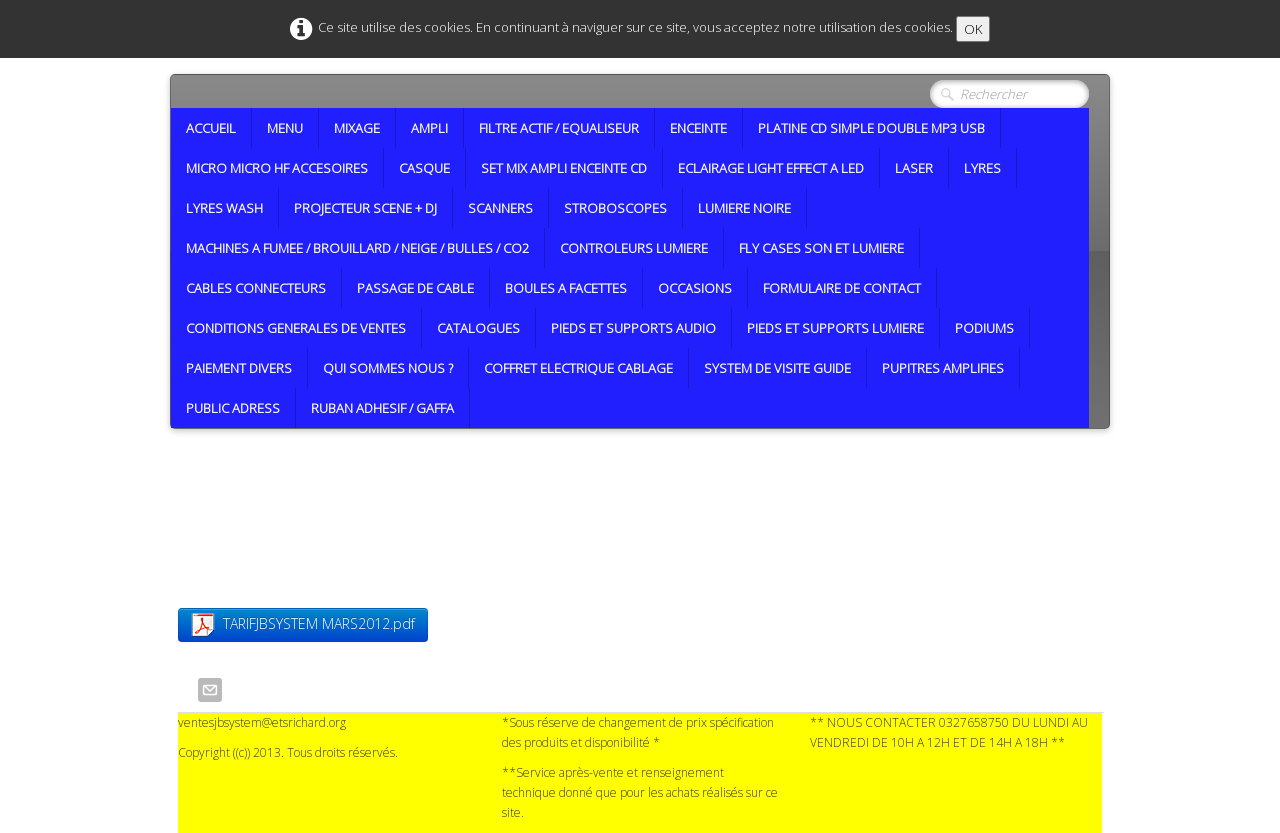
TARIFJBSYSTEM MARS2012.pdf (303, 625)
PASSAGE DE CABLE (415, 288)
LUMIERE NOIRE (744, 208)
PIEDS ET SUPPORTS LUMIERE (835, 328)
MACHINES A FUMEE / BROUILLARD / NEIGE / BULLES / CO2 (357, 248)
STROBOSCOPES (615, 208)
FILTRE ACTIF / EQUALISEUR (559, 128)
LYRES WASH (224, 208)
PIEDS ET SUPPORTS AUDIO (633, 328)
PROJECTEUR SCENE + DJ (365, 208)
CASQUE (424, 168)
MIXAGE (357, 128)
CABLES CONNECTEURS (256, 288)
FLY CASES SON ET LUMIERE (821, 248)
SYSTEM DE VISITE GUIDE (777, 368)
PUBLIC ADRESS (233, 408)
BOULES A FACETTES (566, 288)
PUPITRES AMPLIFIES (943, 368)
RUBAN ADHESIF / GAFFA (382, 408)
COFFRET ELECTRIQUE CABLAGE (578, 368)
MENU (285, 128)
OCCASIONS (695, 288)
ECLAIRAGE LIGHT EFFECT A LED (771, 168)
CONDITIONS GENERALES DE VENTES (296, 328)
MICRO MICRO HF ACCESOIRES (277, 168)
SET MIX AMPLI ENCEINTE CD (564, 168)
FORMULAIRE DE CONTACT (842, 288)
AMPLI (429, 128)
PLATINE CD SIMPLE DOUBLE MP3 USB (871, 128)
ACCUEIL (211, 128)
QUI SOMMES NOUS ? (388, 368)
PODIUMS (984, 328)
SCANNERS (500, 208)
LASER (914, 168)
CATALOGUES (478, 328)
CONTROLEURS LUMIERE (634, 248)
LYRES (982, 168)
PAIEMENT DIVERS (239, 368)
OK (973, 29)
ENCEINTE (698, 128)
